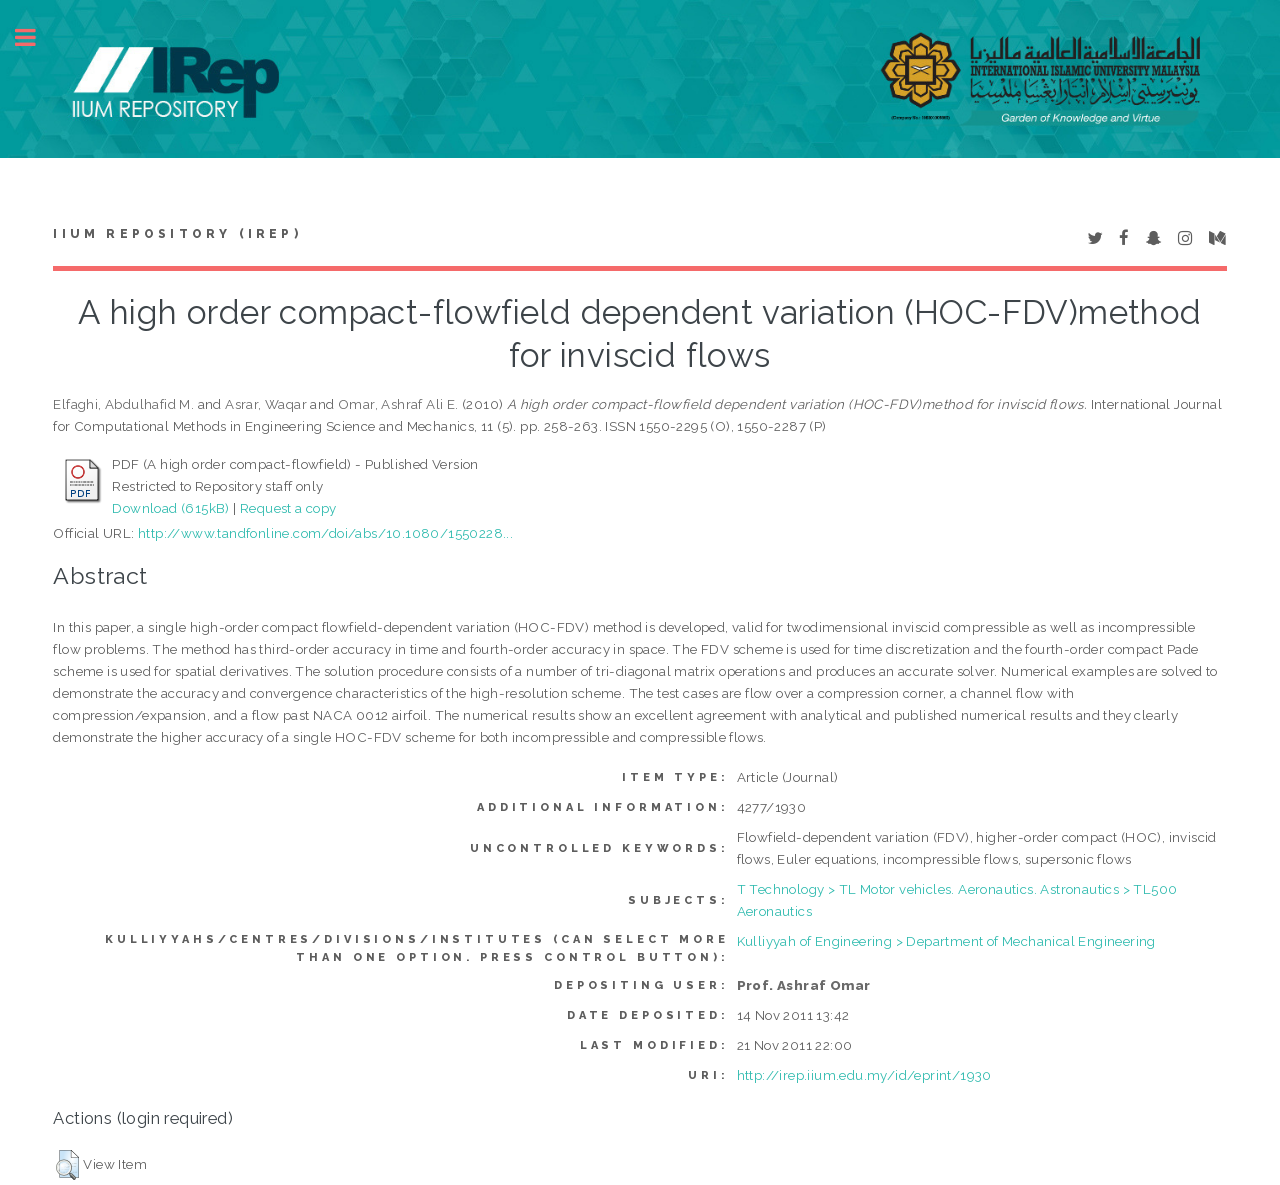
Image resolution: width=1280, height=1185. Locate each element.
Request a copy (288, 508)
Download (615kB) (170, 508)
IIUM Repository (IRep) (177, 234)
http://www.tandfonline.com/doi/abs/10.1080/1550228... (325, 533)
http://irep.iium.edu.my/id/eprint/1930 (864, 1075)
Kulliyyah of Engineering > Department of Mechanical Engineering (946, 941)
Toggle (36, 37)
